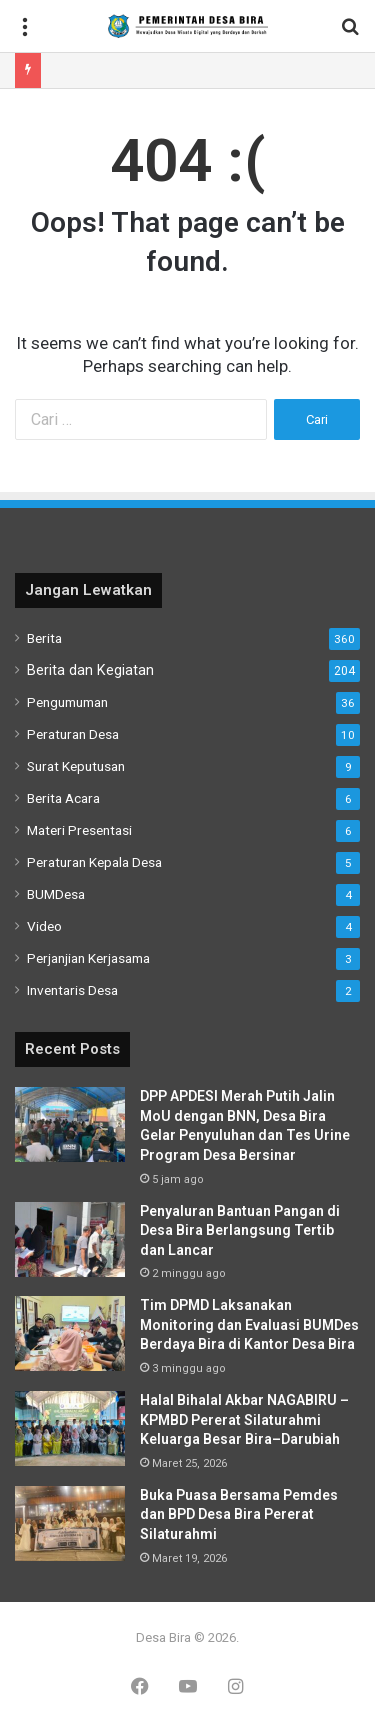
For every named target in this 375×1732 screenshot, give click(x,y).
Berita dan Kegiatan (90, 670)
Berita (44, 638)
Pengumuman (67, 702)
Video (44, 926)
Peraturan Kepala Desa (94, 862)
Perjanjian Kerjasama (88, 958)
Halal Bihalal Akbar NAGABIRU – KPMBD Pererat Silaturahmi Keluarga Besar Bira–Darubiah (244, 1419)
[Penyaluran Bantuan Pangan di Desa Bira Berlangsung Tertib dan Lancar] (70, 1239)
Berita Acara (63, 798)
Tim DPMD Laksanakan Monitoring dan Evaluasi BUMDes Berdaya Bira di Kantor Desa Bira (249, 1324)
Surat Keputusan (76, 766)
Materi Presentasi (79, 830)
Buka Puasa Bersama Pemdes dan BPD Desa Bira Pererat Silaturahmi (239, 1514)
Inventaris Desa (72, 990)
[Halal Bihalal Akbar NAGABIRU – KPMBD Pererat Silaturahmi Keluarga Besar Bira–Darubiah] (70, 1428)
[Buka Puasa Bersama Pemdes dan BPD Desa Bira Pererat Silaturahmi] (70, 1523)
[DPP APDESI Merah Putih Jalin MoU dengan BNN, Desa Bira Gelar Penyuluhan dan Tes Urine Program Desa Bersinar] (70, 1124)
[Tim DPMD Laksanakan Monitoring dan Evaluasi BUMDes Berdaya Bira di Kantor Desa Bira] (70, 1333)
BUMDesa (56, 894)
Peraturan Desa (73, 734)
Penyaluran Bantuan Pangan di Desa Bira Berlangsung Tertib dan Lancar (240, 1230)
